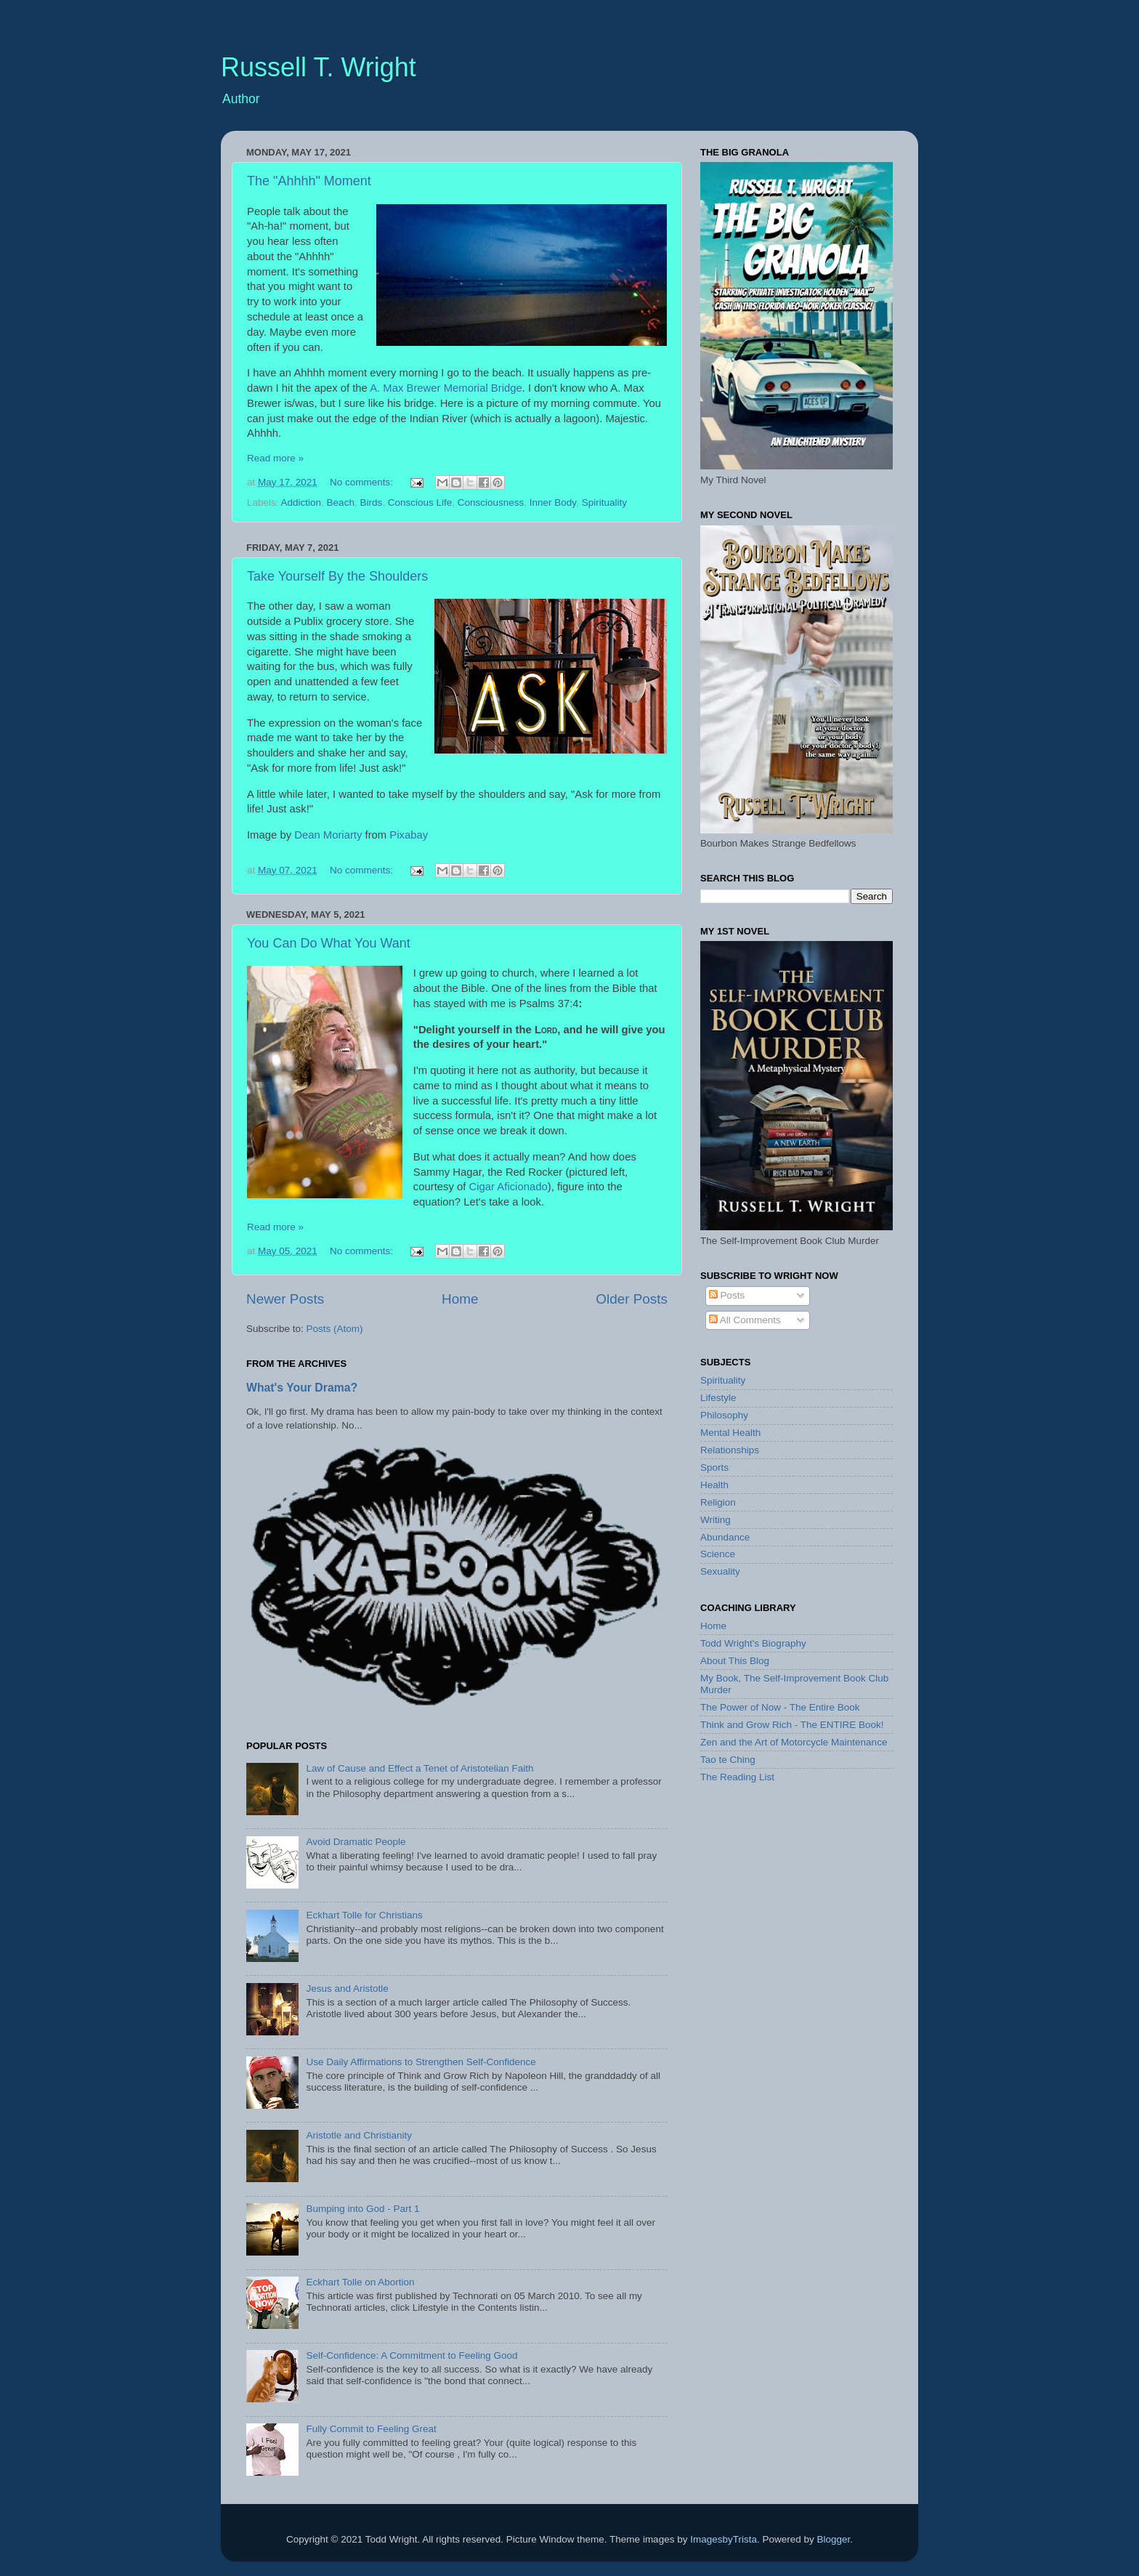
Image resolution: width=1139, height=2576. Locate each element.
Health (714, 1484)
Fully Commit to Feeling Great (371, 2428)
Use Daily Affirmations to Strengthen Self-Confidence (420, 2061)
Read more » (275, 458)
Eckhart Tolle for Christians (364, 1915)
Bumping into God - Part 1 (362, 2208)
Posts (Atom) (335, 1328)
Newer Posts (285, 1299)
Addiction (301, 502)
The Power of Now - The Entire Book (780, 1707)
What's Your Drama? (301, 1387)
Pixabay (408, 835)
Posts (727, 1295)
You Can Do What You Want (328, 943)
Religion (718, 1502)
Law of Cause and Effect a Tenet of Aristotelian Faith (419, 1768)
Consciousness (491, 502)
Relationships (729, 1450)
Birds (371, 502)
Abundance (725, 1537)
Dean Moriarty (328, 835)
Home (460, 1299)
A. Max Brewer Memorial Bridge (446, 388)
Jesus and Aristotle (347, 1988)
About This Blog (734, 1660)
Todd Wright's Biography (753, 1643)
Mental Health (730, 1432)
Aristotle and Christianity (359, 2135)
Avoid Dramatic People (355, 1841)
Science (717, 1554)
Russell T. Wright (318, 67)
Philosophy (724, 1415)
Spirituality (604, 502)
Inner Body (553, 502)
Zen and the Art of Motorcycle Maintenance (793, 1742)
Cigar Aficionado (508, 1186)
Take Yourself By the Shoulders (337, 576)
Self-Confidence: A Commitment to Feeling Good (411, 2355)
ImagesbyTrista (723, 2539)
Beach (340, 502)
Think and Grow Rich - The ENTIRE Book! (792, 1724)
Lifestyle (718, 1397)
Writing (715, 1519)
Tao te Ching (727, 1759)
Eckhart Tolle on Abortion (360, 2282)
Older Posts (632, 1299)
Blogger (833, 2539)
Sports (714, 1467)
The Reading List (737, 1777)
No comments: (363, 482)
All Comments (745, 1320)
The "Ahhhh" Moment (309, 181)
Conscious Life (420, 502)
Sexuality (720, 1571)
